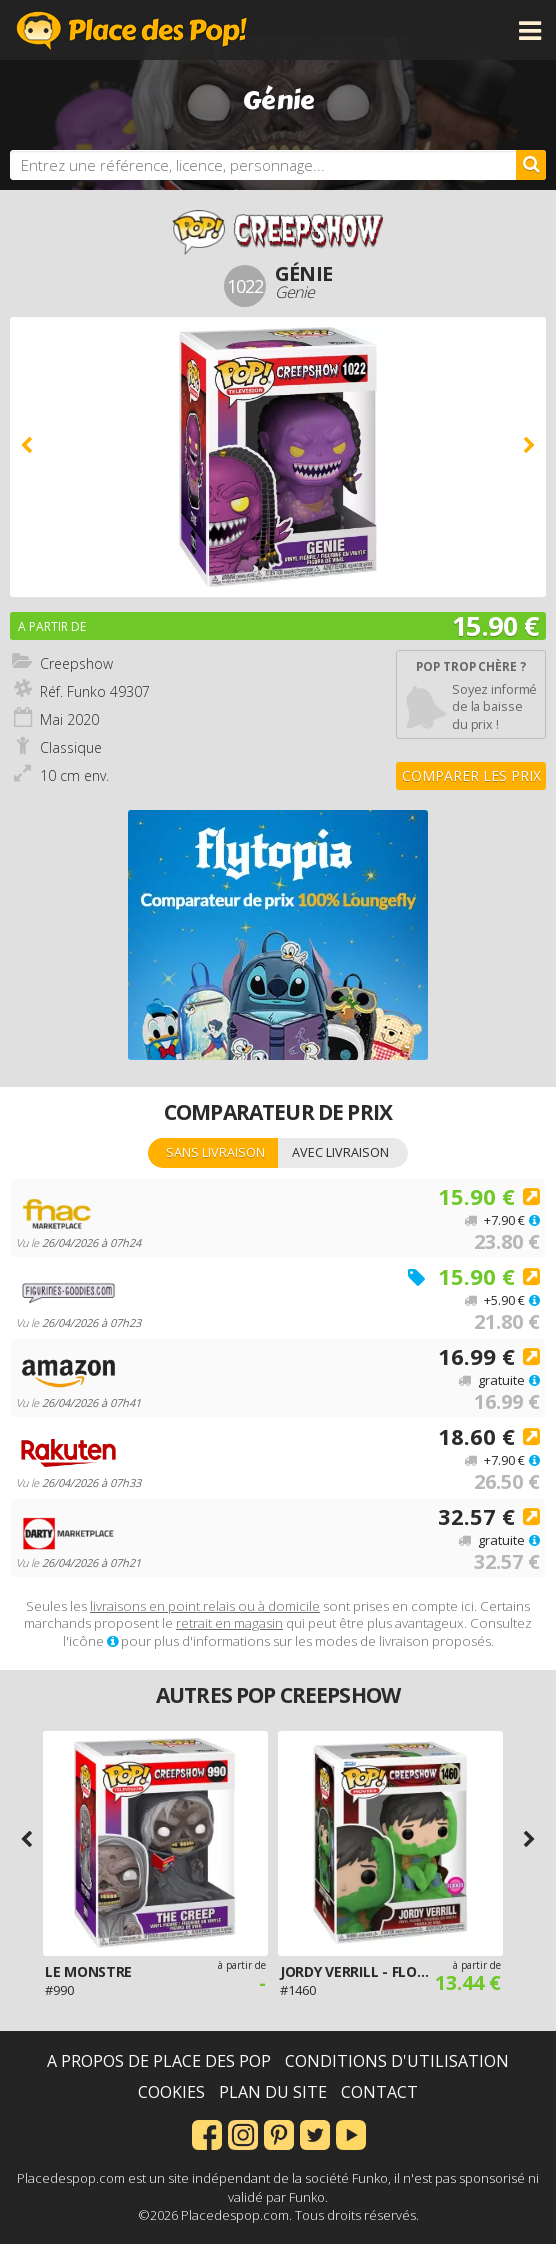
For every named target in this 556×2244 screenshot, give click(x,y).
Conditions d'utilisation (397, 2061)
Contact (379, 2092)
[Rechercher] (531, 165)
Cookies (171, 2092)
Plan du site (273, 2092)
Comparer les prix (471, 775)
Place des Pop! (132, 30)
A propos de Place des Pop (159, 2061)
